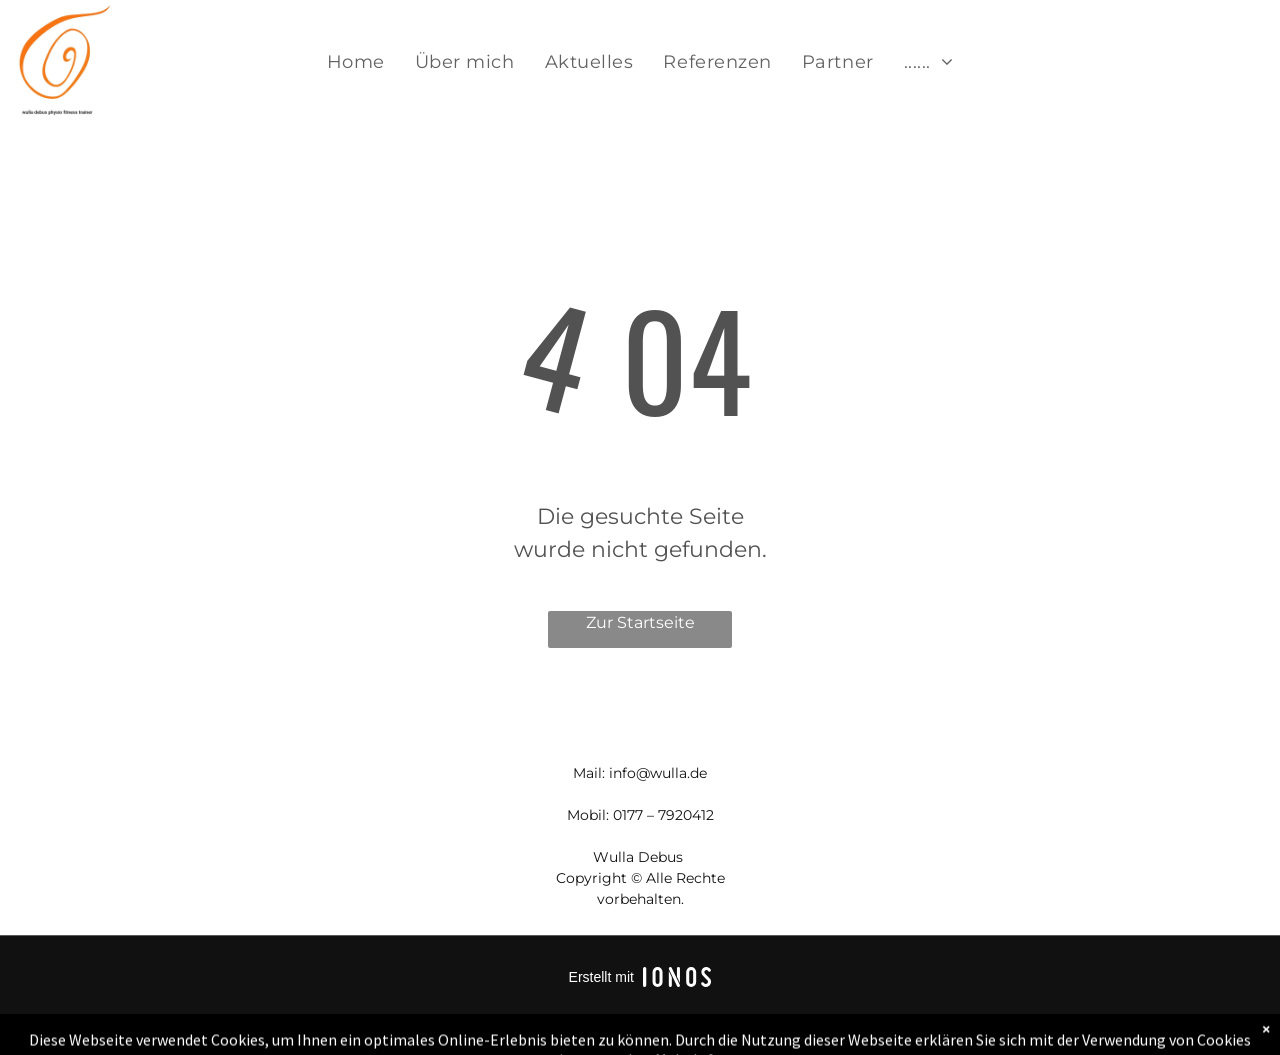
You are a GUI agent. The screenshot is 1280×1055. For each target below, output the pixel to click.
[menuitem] (356, 62)
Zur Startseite (640, 622)
